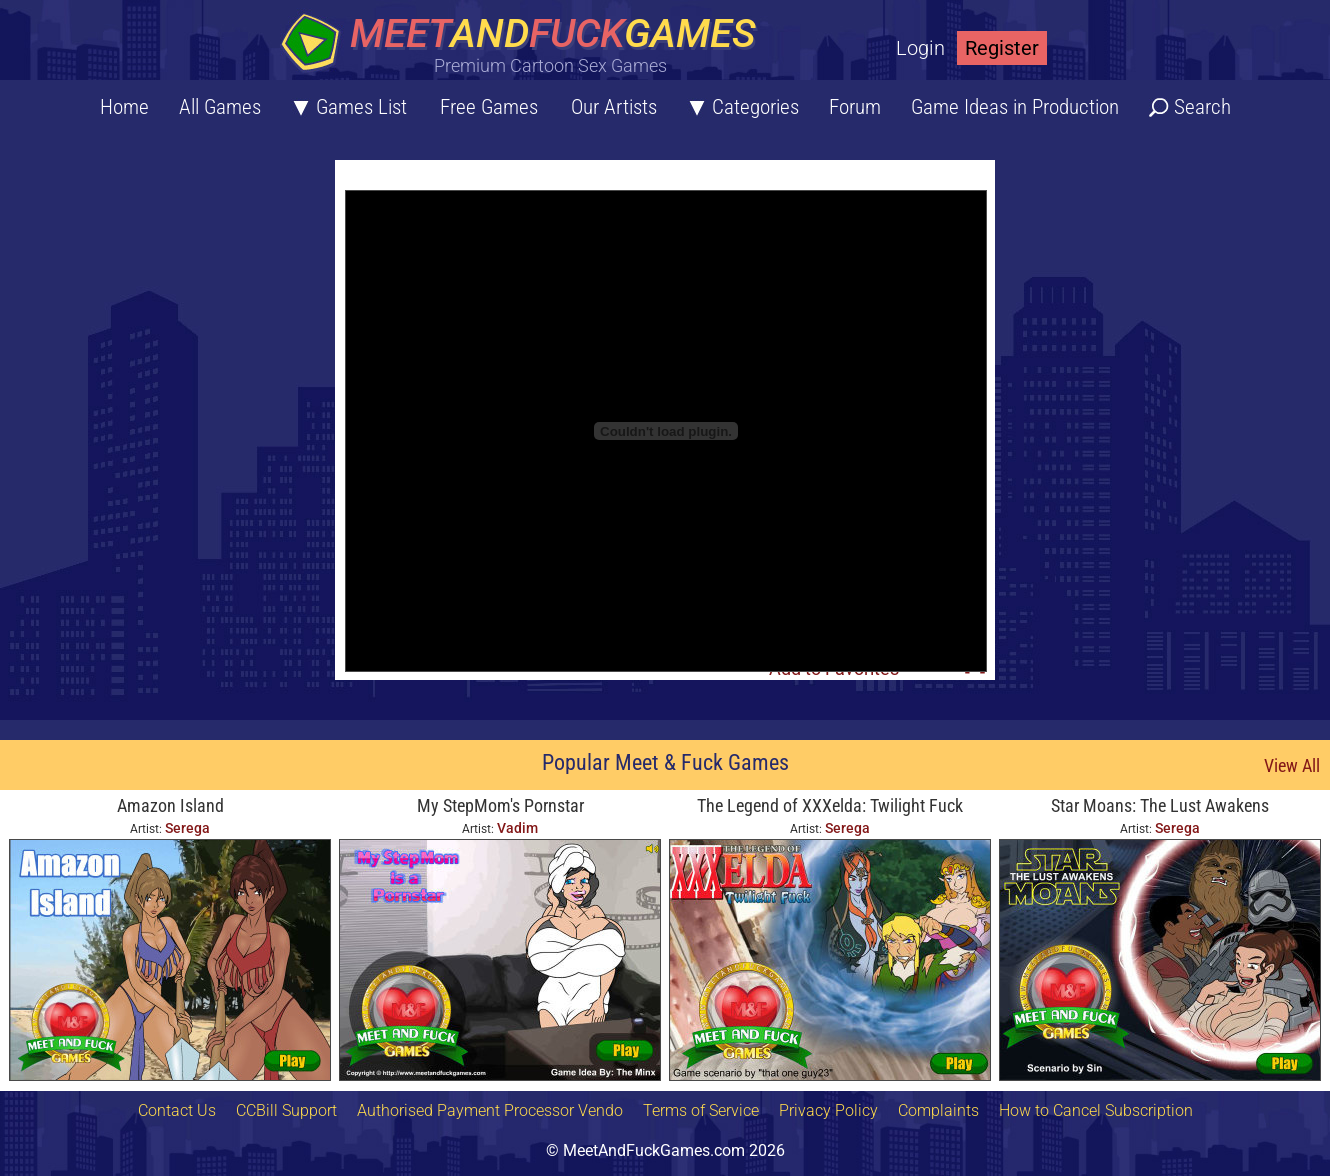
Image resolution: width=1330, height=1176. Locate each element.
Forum (855, 107)
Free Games (489, 107)
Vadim (517, 828)
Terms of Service (701, 1110)
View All (1292, 765)
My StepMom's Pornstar (500, 805)
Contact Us (177, 1110)
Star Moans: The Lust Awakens (1160, 805)
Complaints (938, 1110)
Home (124, 107)
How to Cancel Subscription (1096, 1110)
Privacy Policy (828, 1110)
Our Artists (614, 107)
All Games (220, 107)
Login (920, 48)
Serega (187, 828)
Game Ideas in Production (1015, 107)
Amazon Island (170, 805)
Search (1202, 107)
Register (1002, 48)
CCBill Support (286, 1110)
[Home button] (525, 44)
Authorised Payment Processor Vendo (490, 1110)
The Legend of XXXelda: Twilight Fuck (830, 805)
